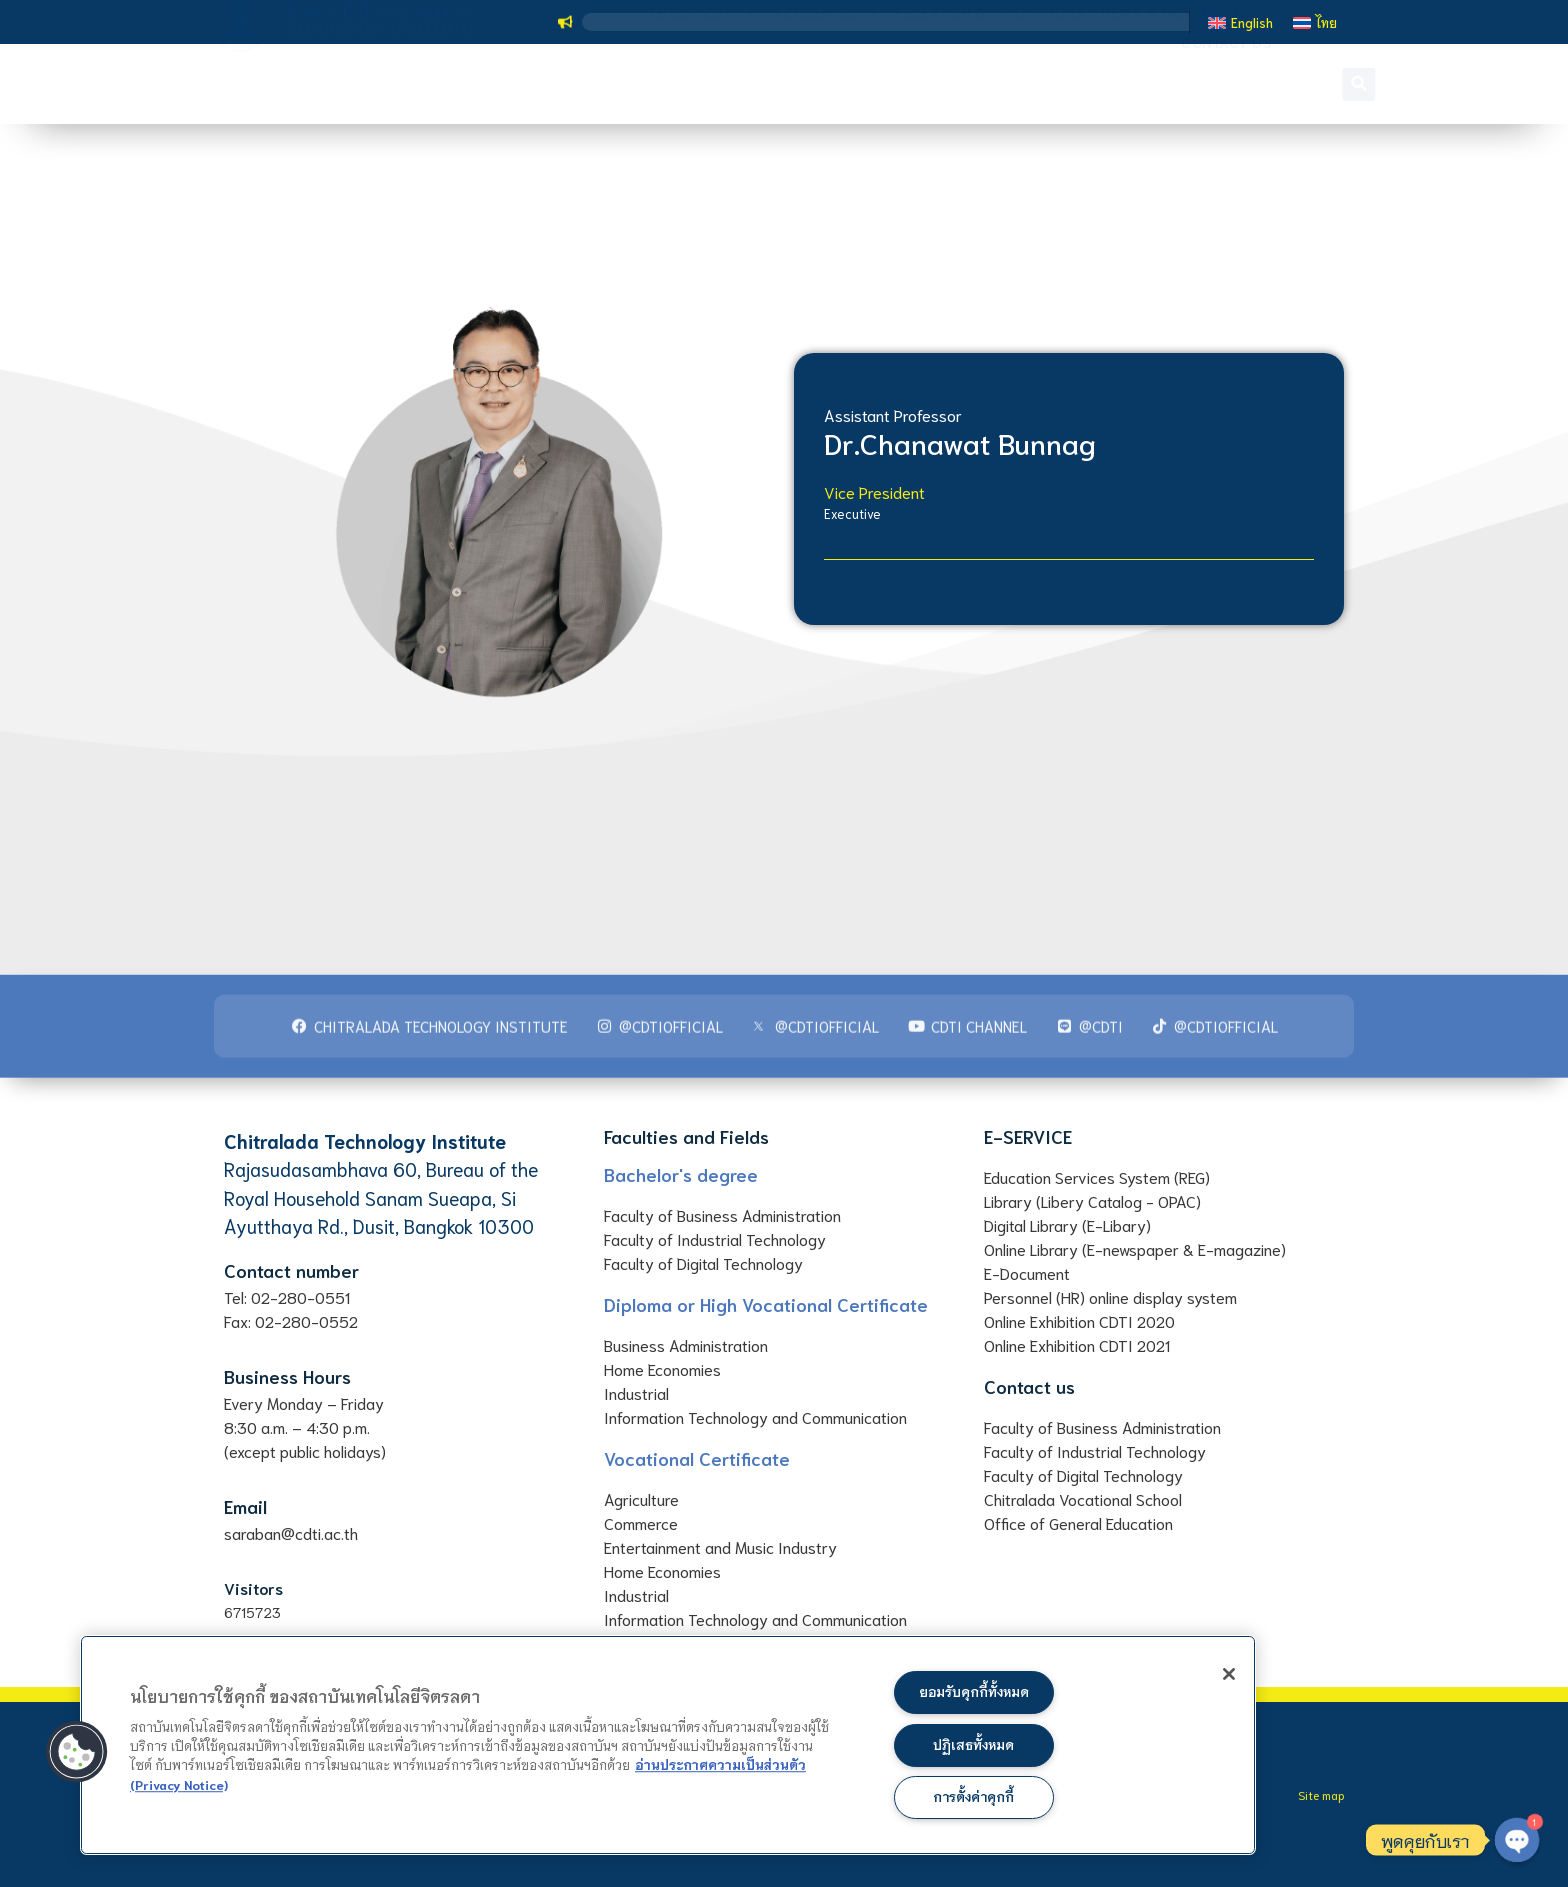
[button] (1327, 84)
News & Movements (1185, 69)
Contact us (1226, 98)
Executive (852, 513)
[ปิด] (1214, 1678)
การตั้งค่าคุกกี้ (973, 1796)
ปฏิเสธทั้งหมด (974, 1741)
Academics (825, 69)
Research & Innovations (989, 68)
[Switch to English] (1240, 22)
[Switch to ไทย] (1315, 22)
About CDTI (702, 69)
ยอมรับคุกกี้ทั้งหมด (974, 1687)
